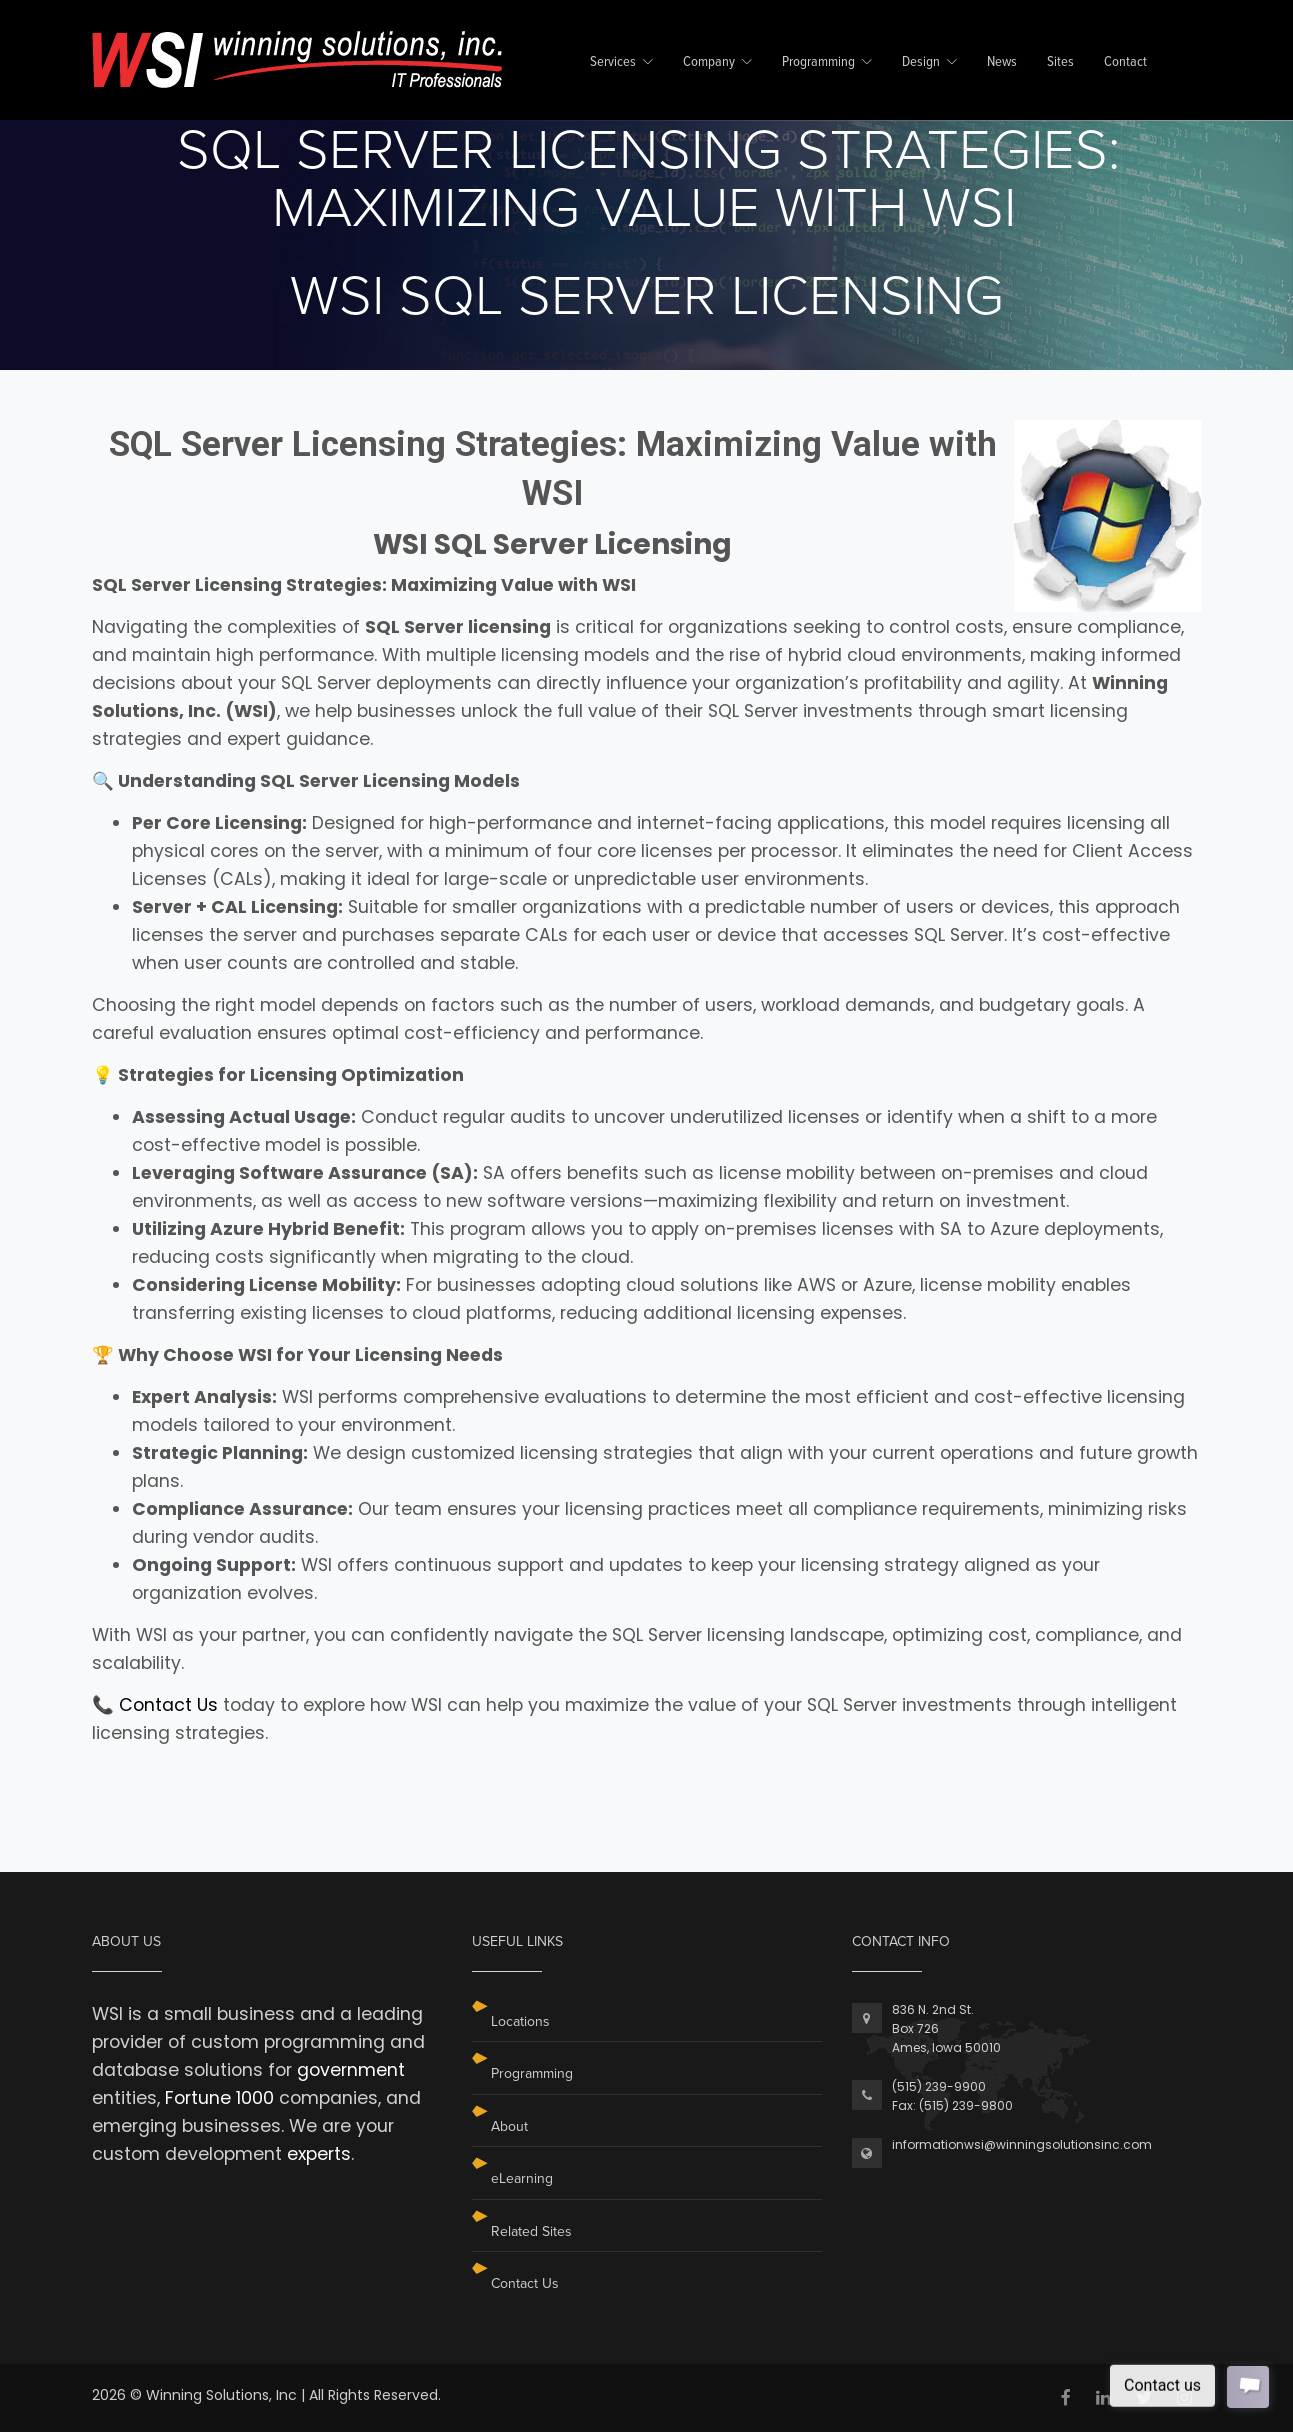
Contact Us (168, 1705)
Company (709, 62)
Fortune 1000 (219, 2098)
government (351, 2070)
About (509, 2126)
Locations (520, 2021)
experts (319, 2154)
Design (921, 62)
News (1002, 62)
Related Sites (531, 2231)
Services (613, 62)
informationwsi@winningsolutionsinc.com (1022, 2144)
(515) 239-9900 (939, 2086)
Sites (1060, 62)
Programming (818, 62)
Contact (1125, 62)
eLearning (522, 2178)
